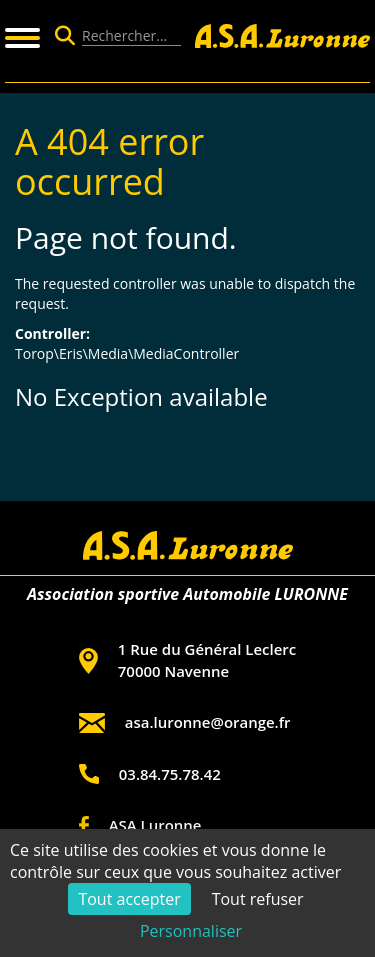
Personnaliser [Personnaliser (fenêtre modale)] (191, 931)
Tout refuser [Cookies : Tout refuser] (258, 899)
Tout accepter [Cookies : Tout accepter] (129, 899)
